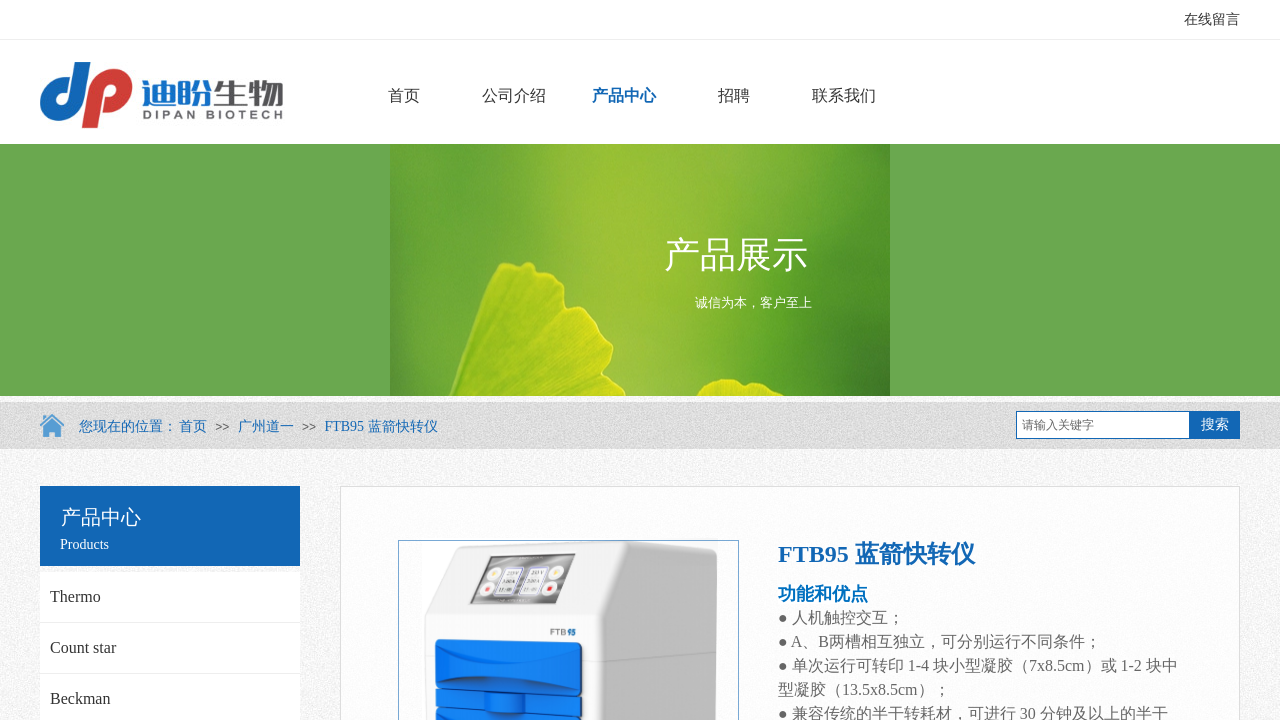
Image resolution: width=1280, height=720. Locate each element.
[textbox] (1103, 425)
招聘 (734, 95)
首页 (404, 95)
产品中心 (624, 95)
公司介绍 (514, 95)
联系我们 (844, 95)
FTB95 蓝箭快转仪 (380, 426)
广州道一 (266, 426)
